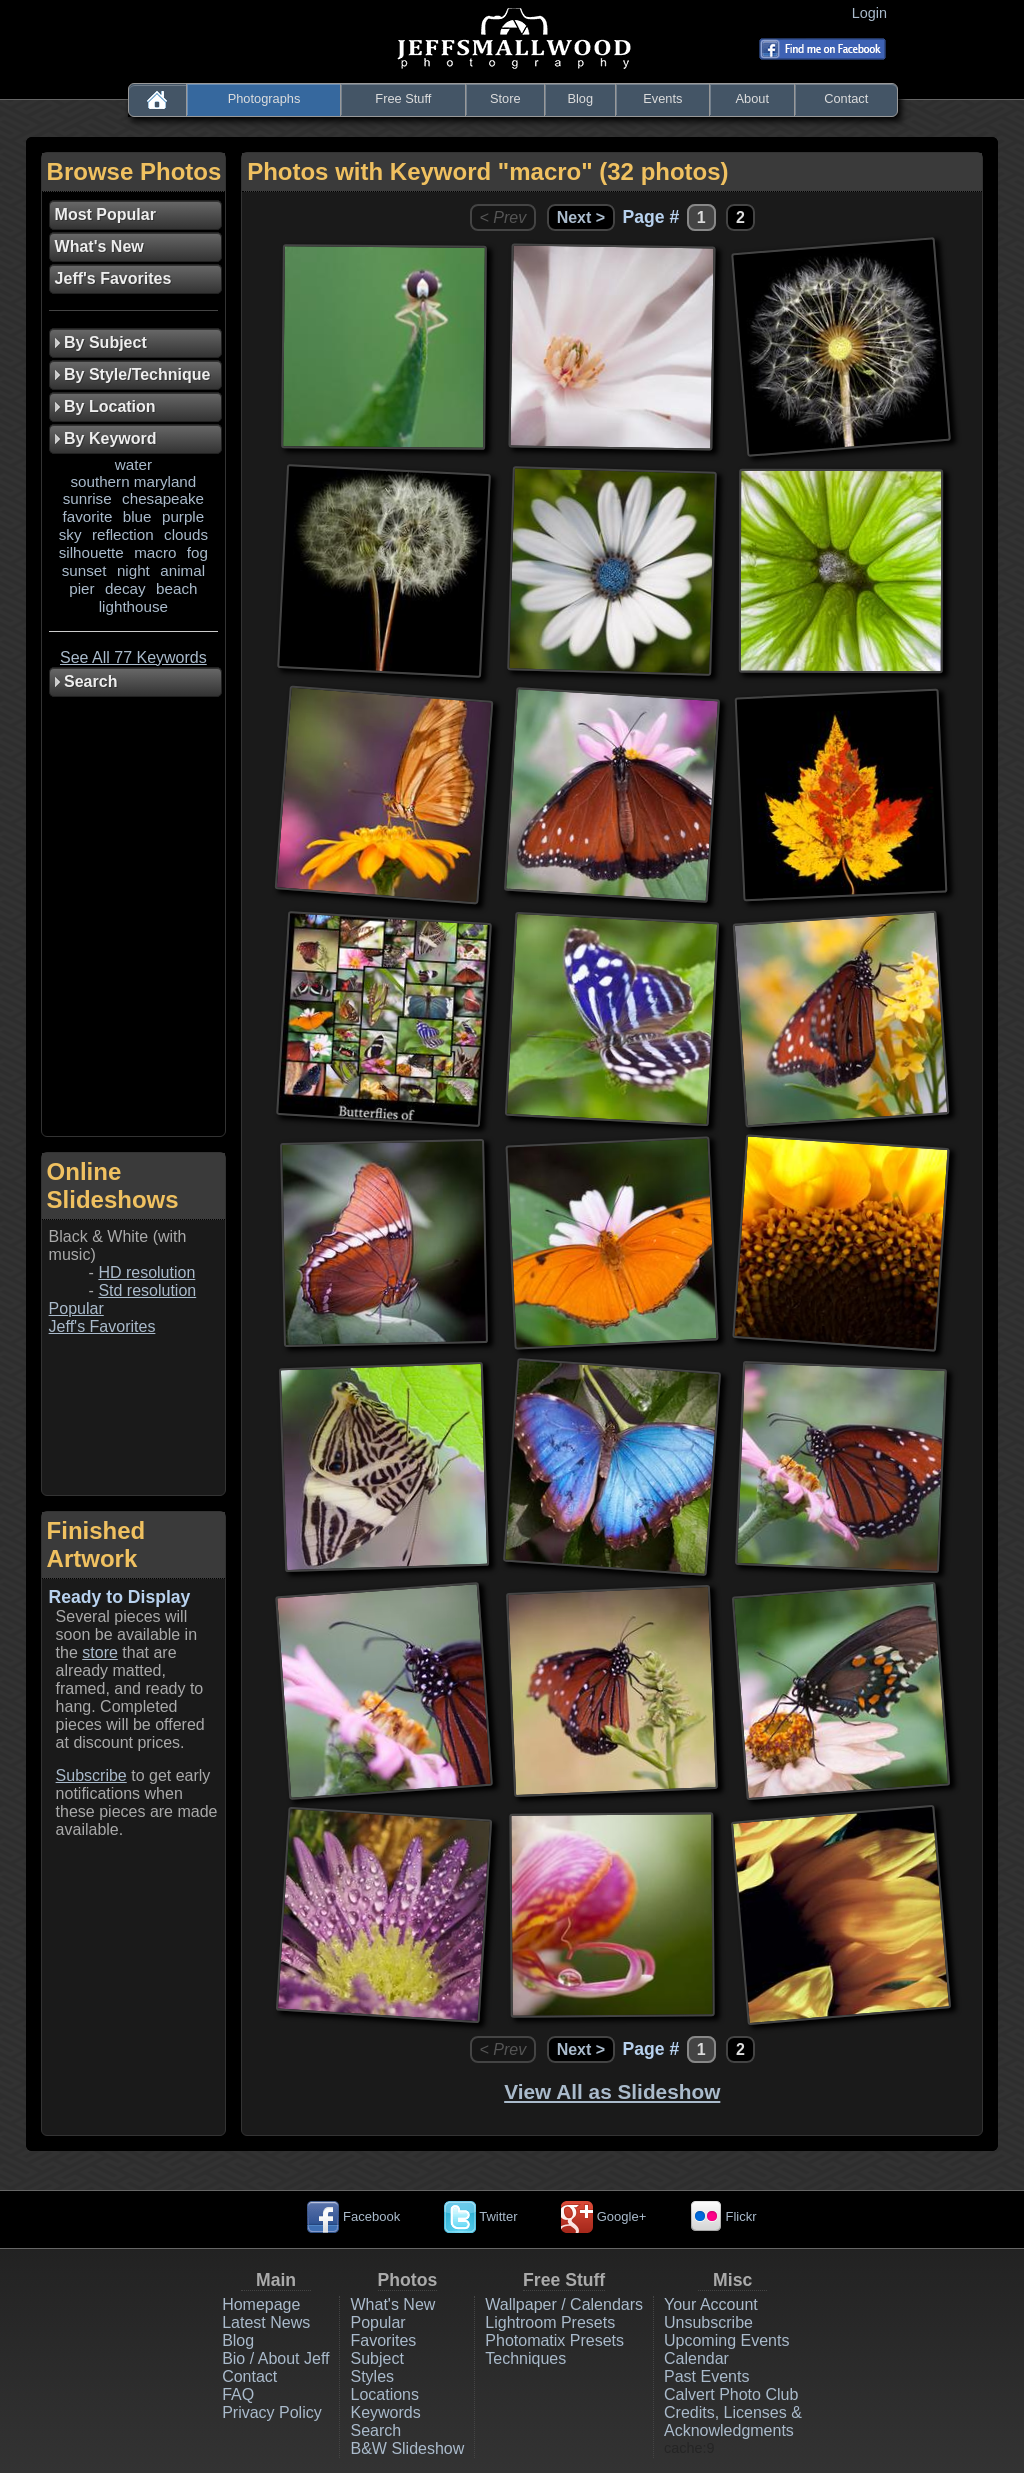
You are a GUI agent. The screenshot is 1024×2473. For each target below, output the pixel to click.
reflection (123, 534)
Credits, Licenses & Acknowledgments (733, 2421)
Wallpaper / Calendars (564, 2304)
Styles (372, 2376)
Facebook (353, 2216)
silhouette (91, 552)
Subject (376, 2358)
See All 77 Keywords (133, 657)
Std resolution (147, 1290)
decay (125, 588)
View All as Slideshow (612, 2091)
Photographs (264, 98)
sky (70, 534)
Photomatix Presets (554, 2340)
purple (183, 516)
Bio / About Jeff (275, 2358)
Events (662, 98)
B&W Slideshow (407, 2448)
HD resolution (146, 1272)
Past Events (706, 2376)
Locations (384, 2394)
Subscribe (91, 1775)
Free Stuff (403, 98)
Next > (581, 217)
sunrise (87, 498)
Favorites (383, 2340)
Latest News (266, 2322)
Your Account (711, 2304)
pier (81, 588)
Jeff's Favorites (102, 1326)
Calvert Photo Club (731, 2394)
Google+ (603, 2216)
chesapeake (163, 498)
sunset (84, 570)
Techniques (525, 2358)
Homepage (261, 2304)
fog (197, 552)
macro (155, 552)
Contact (846, 98)
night (133, 570)
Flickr (723, 2216)
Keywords (385, 2412)
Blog (580, 98)
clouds (186, 534)
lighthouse (133, 606)
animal (182, 570)
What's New (392, 2304)
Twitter (481, 2216)
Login (873, 13)
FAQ (238, 2394)
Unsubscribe (708, 2322)
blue (137, 516)
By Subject (101, 342)
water (133, 464)
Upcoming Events (726, 2340)
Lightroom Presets (550, 2322)
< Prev (503, 217)
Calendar (696, 2358)
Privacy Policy (272, 2412)
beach (176, 588)
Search (375, 2430)
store (100, 1652)
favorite (88, 516)
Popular (76, 1308)
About (752, 98)
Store (505, 98)
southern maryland (133, 481)
